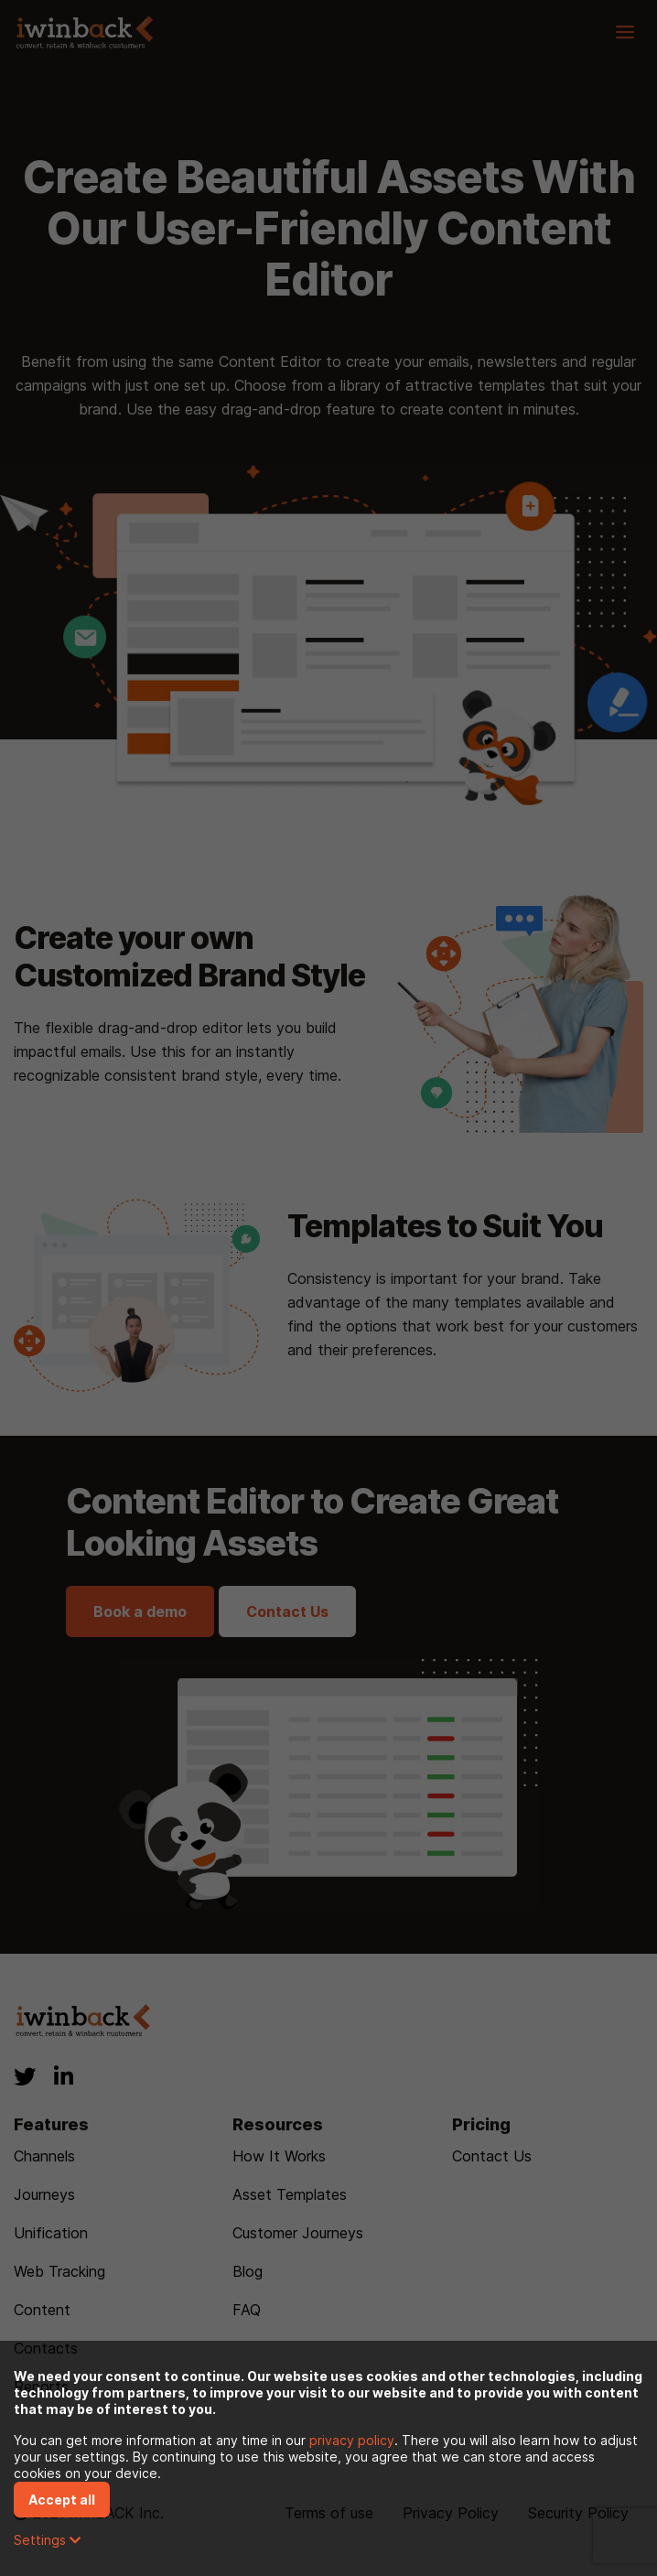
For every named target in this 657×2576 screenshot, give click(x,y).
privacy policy (351, 2440)
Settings (47, 2540)
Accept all (61, 2499)
